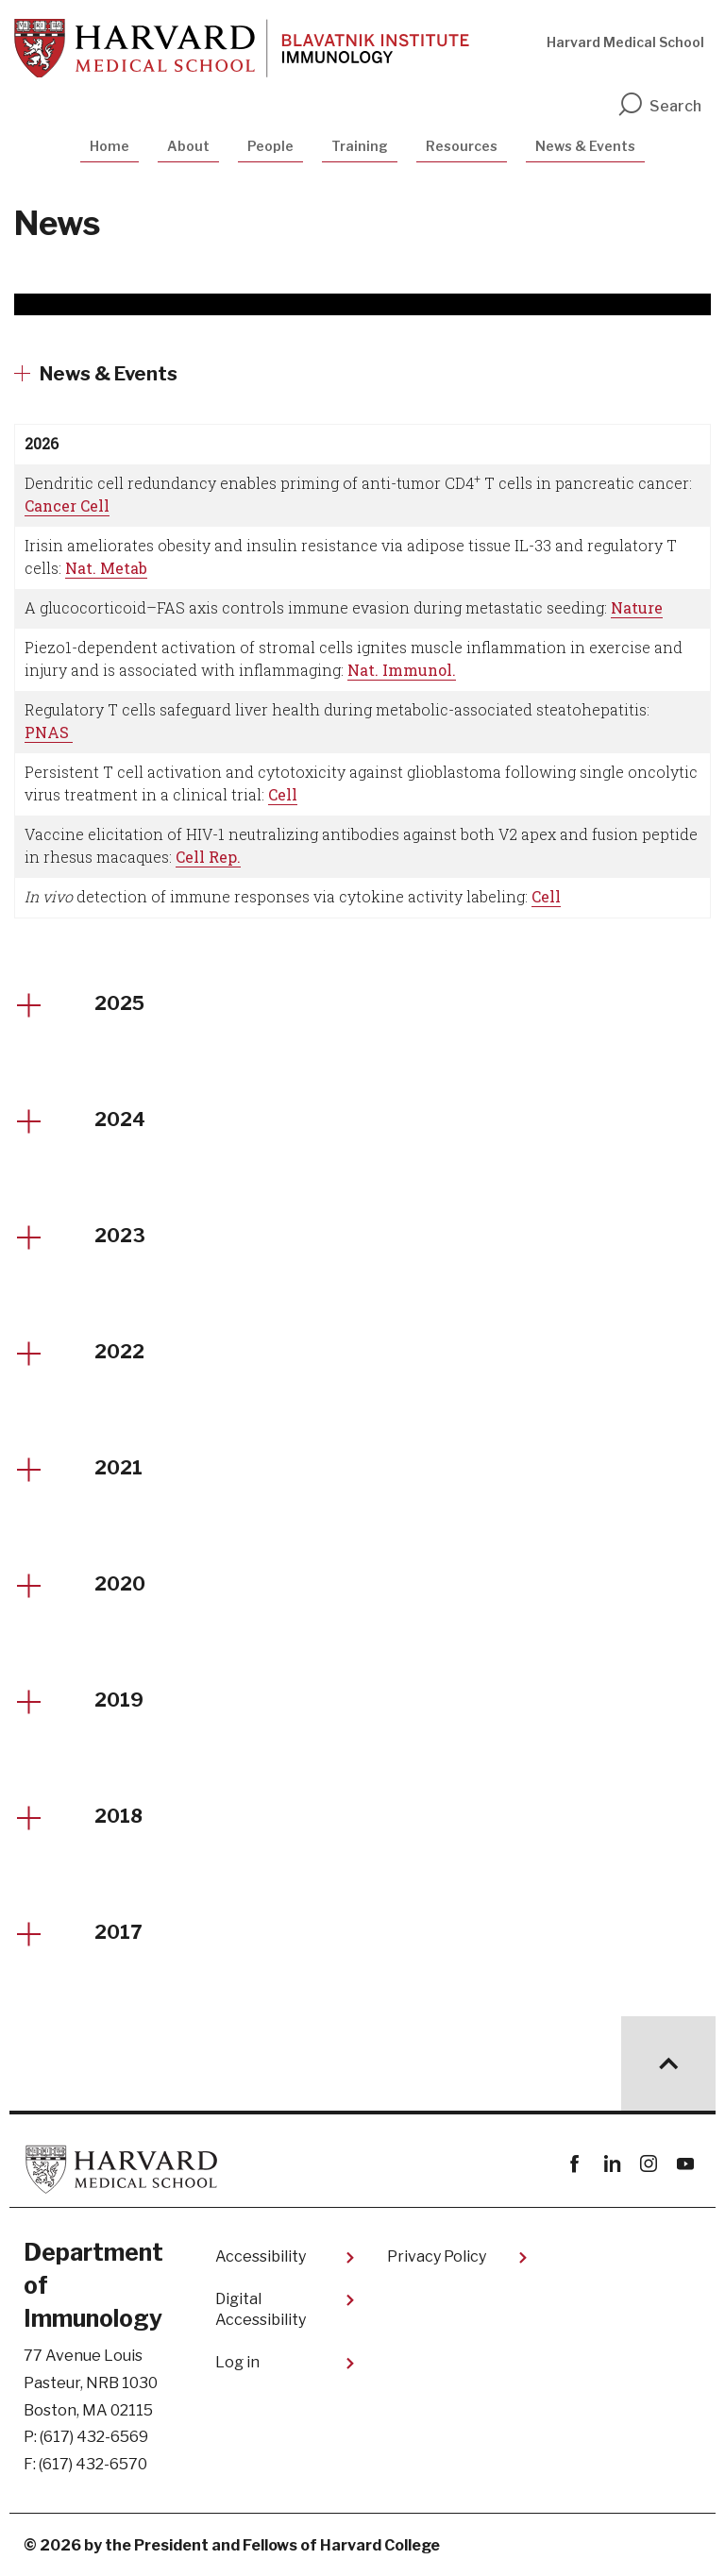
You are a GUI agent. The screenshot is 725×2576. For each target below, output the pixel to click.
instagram (648, 2163)
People (270, 146)
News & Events (585, 146)
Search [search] (658, 106)
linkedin (611, 2163)
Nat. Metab (106, 568)
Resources (461, 146)
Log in (237, 2362)
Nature (637, 607)
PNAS (49, 732)
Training (359, 146)
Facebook (574, 2163)
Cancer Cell (67, 505)
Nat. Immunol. (401, 670)
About (188, 146)
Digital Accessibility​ (260, 2309)
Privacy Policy (436, 2256)
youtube (684, 2163)
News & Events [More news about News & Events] (108, 373)
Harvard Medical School (625, 42)
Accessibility (260, 2256)
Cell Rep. (208, 857)
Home (109, 146)
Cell (282, 794)
